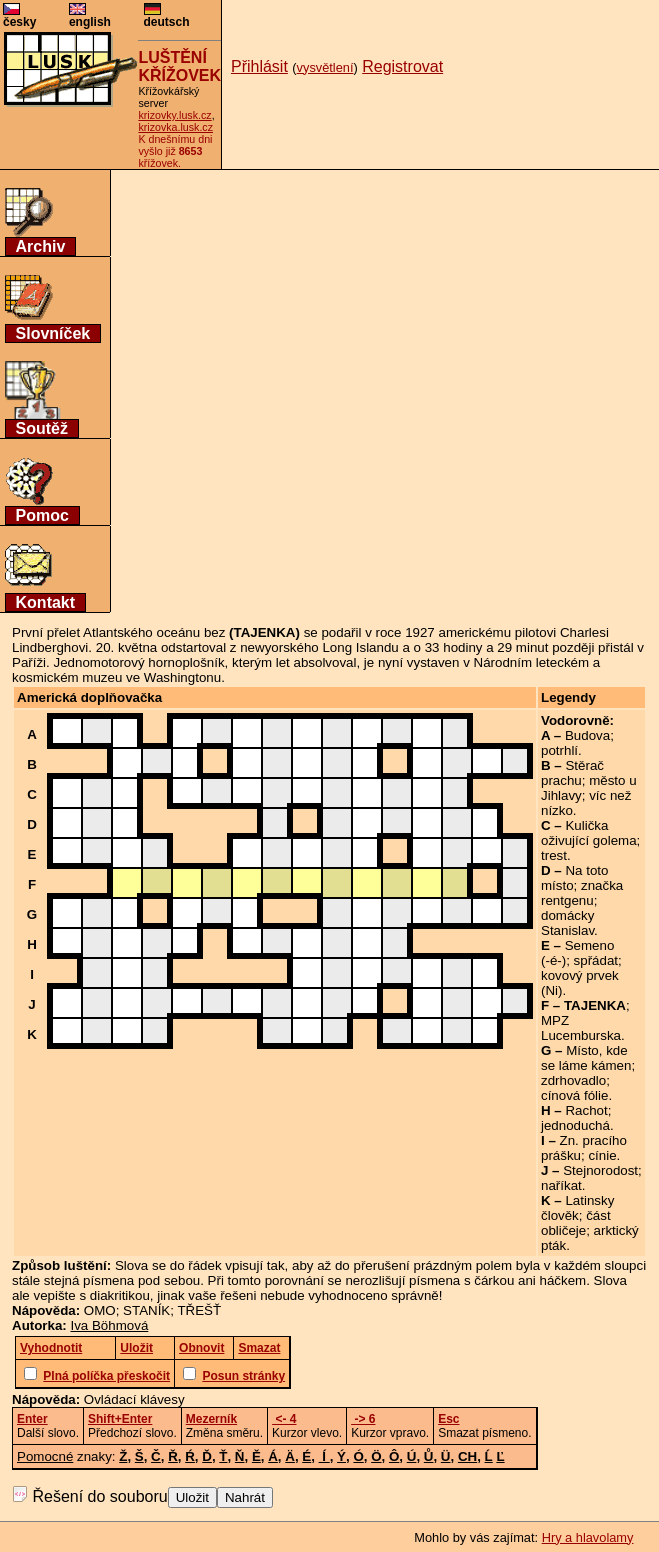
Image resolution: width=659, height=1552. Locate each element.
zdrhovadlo (573, 1080)
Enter (32, 1419)
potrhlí (559, 750)
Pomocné (45, 1456)
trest (554, 855)
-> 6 (363, 1419)
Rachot (586, 1110)
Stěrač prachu (572, 773)
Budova (587, 735)
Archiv (41, 246)
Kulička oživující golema (589, 833)
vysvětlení (325, 67)
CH (467, 1456)
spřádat (596, 960)
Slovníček (53, 333)
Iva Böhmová (110, 1325)
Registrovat (402, 66)
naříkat (561, 1185)
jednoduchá (575, 1125)
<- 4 (284, 1419)
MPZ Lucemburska (581, 1028)
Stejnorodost (600, 1170)
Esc (448, 1419)
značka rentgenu (582, 893)
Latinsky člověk (577, 1208)
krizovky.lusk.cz (174, 115)
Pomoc (42, 515)
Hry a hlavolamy (588, 1537)
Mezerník (211, 1419)
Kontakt (46, 602)
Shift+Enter (120, 1419)
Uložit (192, 1497)
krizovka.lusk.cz (175, 127)
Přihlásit (259, 66)
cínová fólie (574, 1095)
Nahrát (245, 1497)
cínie (602, 1155)
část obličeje (576, 1223)
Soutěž (42, 428)
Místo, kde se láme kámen (586, 1058)
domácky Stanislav (567, 923)
